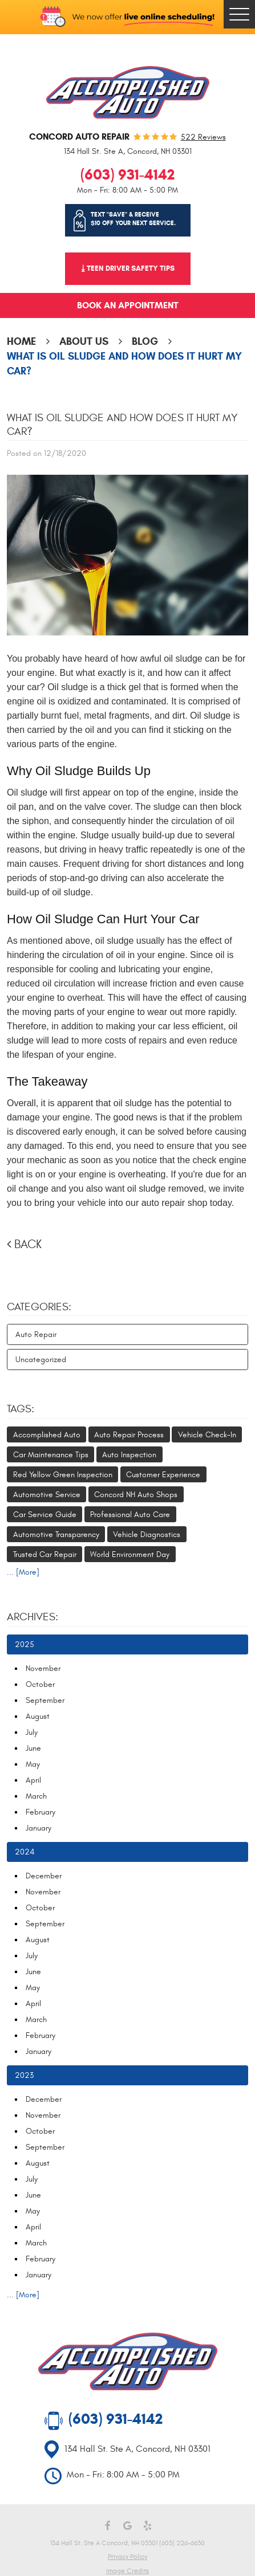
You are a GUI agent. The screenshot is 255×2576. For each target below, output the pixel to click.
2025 (24, 1644)
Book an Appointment (128, 305)
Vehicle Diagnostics (146, 1534)
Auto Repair (35, 1334)
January (38, 1828)
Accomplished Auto (46, 1435)
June (33, 1748)
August (38, 1716)
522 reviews (203, 137)
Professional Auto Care (130, 1514)
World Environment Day (129, 1554)
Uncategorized (40, 1359)
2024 (24, 1852)
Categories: (39, 1307)
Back (28, 1244)
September (45, 1700)
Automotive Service (46, 1494)
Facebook (108, 2526)
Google (127, 2526)
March (36, 1796)
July (32, 1732)
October (40, 1684)
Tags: (20, 1409)
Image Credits (127, 2571)
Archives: (32, 1617)
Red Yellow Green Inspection (62, 1474)
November (43, 1668)
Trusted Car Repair (44, 1554)
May (33, 1764)
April (33, 1780)
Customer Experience (163, 1474)
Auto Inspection (129, 1455)
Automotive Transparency (56, 1534)
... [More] (23, 1572)
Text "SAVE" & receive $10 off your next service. (133, 219)
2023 (24, 2075)
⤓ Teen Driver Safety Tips (128, 268)
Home (21, 341)
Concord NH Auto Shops (135, 1494)
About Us (83, 341)
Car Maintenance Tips (50, 1455)
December (44, 1876)
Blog (145, 341)
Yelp (147, 2526)
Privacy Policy (127, 2557)
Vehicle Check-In (207, 1435)
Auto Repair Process (129, 1435)
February (40, 1812)
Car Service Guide (44, 1514)
